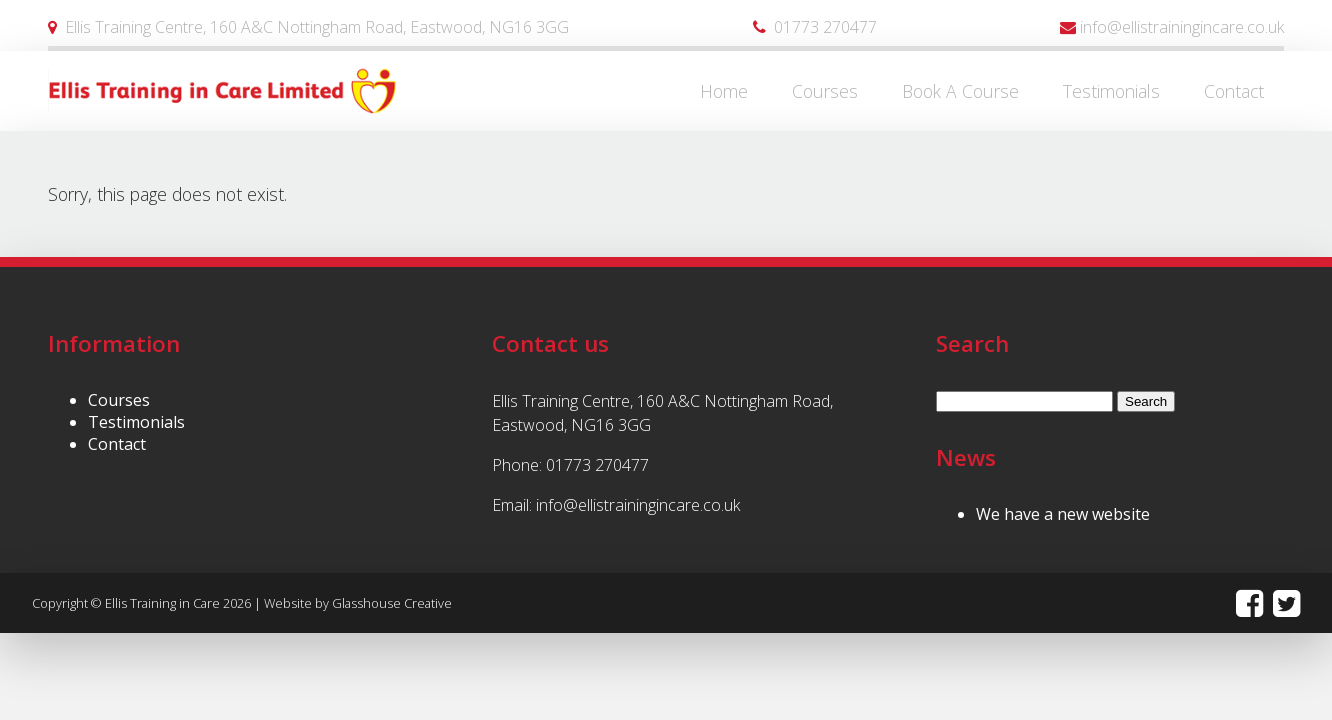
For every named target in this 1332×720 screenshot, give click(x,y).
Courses (119, 400)
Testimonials (136, 422)
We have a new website (1063, 514)
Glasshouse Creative (392, 603)
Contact (117, 444)
